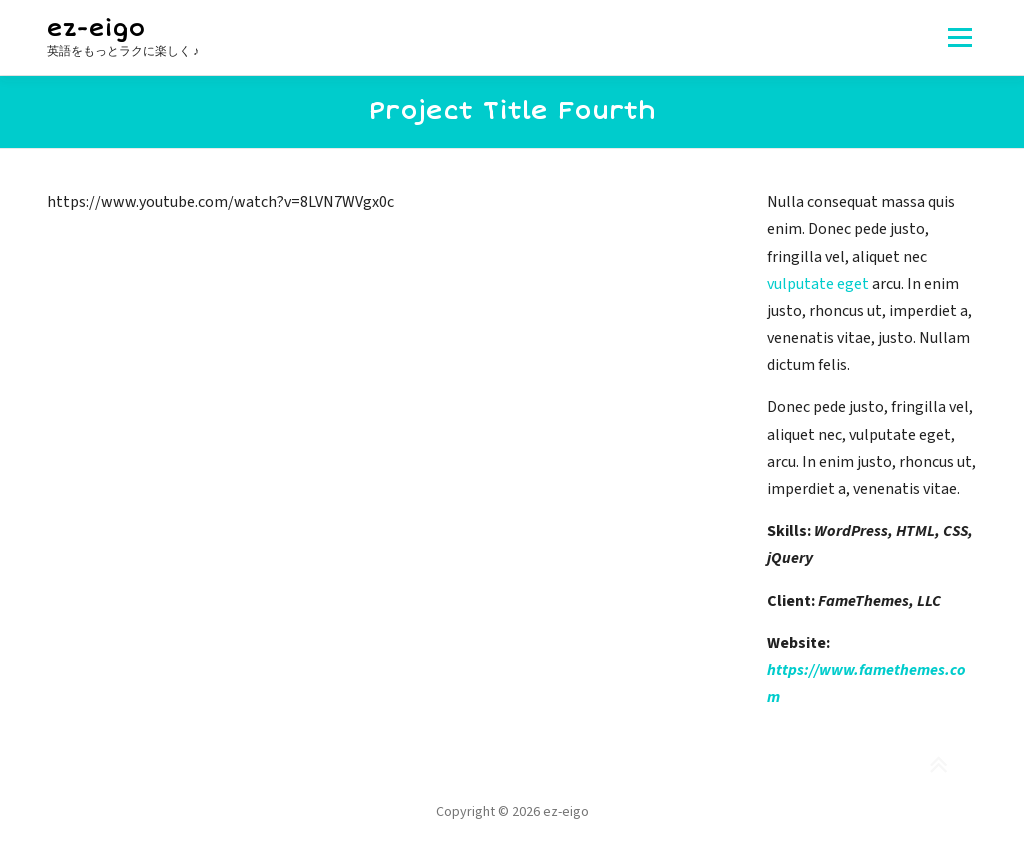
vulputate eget (818, 284)
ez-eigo (96, 29)
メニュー (959, 37)
